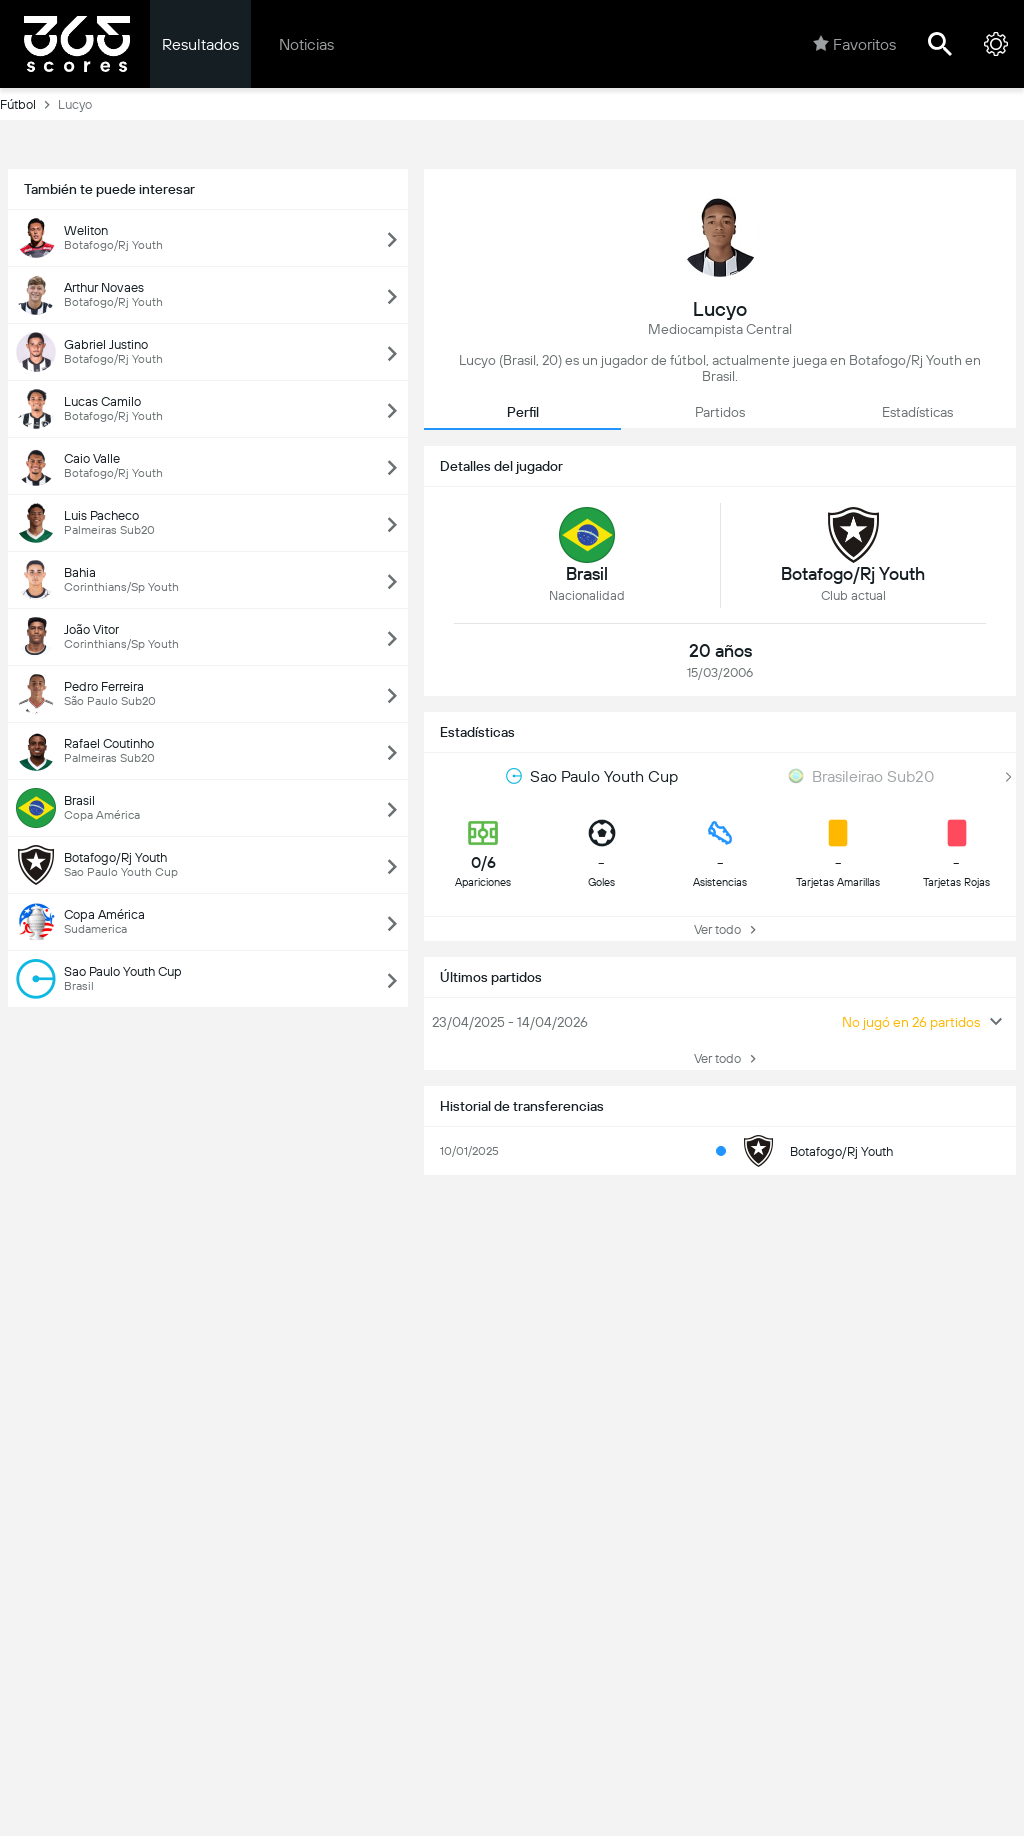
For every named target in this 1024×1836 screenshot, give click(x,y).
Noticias (306, 44)
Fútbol (29, 104)
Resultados (200, 44)
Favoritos (854, 44)
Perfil (523, 412)
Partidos (720, 412)
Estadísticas (917, 412)
